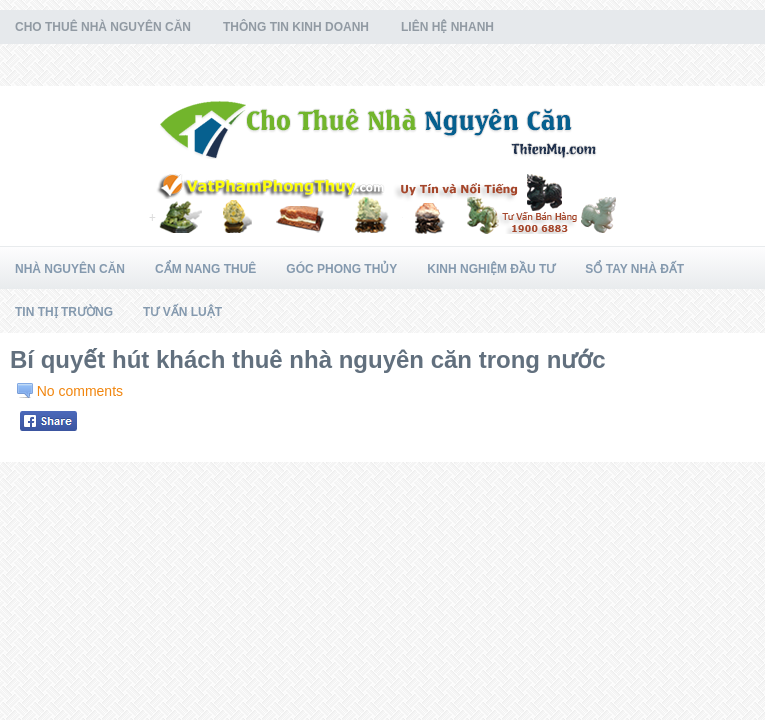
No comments (80, 391)
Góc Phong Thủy (341, 269)
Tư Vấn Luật (182, 312)
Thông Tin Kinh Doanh (296, 27)
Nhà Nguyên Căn (70, 269)
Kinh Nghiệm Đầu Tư (491, 269)
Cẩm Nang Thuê (205, 269)
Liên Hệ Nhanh (447, 27)
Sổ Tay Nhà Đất (634, 269)
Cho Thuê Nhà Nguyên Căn (103, 27)
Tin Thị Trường (64, 312)
